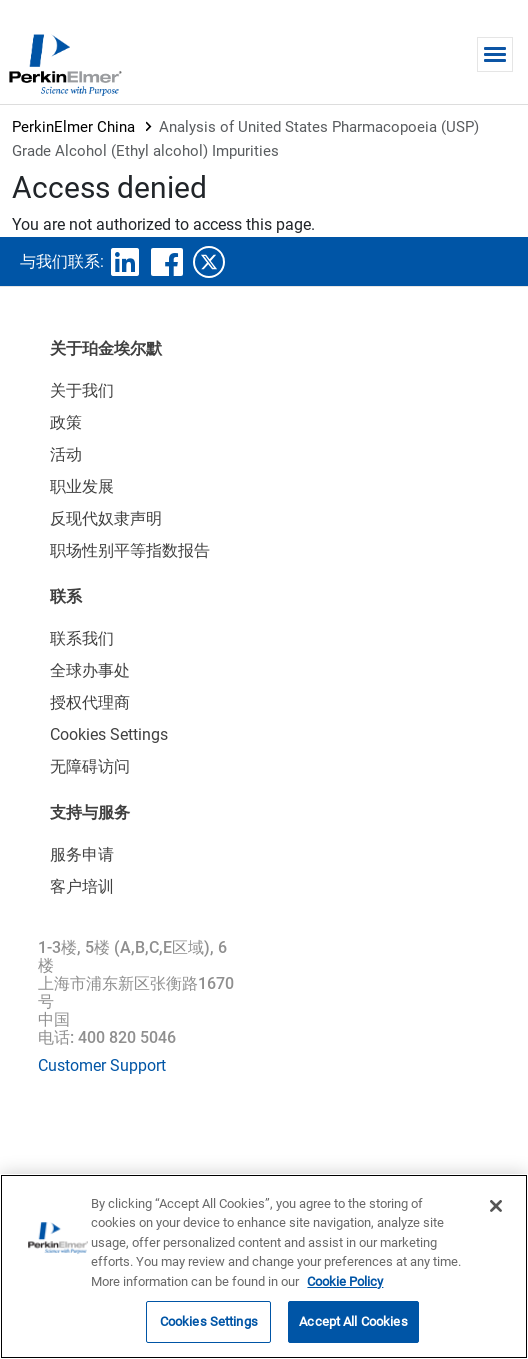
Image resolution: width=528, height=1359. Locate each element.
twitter (209, 262)
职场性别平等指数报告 (130, 550)
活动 (66, 454)
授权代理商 (90, 702)
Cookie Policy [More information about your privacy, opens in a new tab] (345, 1281)
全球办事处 (90, 670)
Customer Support (102, 1065)
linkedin (125, 262)
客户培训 (82, 886)
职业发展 (82, 486)
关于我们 (82, 390)
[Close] (496, 1206)
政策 (66, 422)
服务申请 (82, 854)
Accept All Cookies (353, 1321)
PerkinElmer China (73, 127)
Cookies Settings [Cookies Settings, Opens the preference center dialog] (209, 1321)
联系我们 (82, 638)
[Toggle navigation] (495, 54)
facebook (167, 262)
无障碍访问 (90, 766)
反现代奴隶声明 (106, 518)
